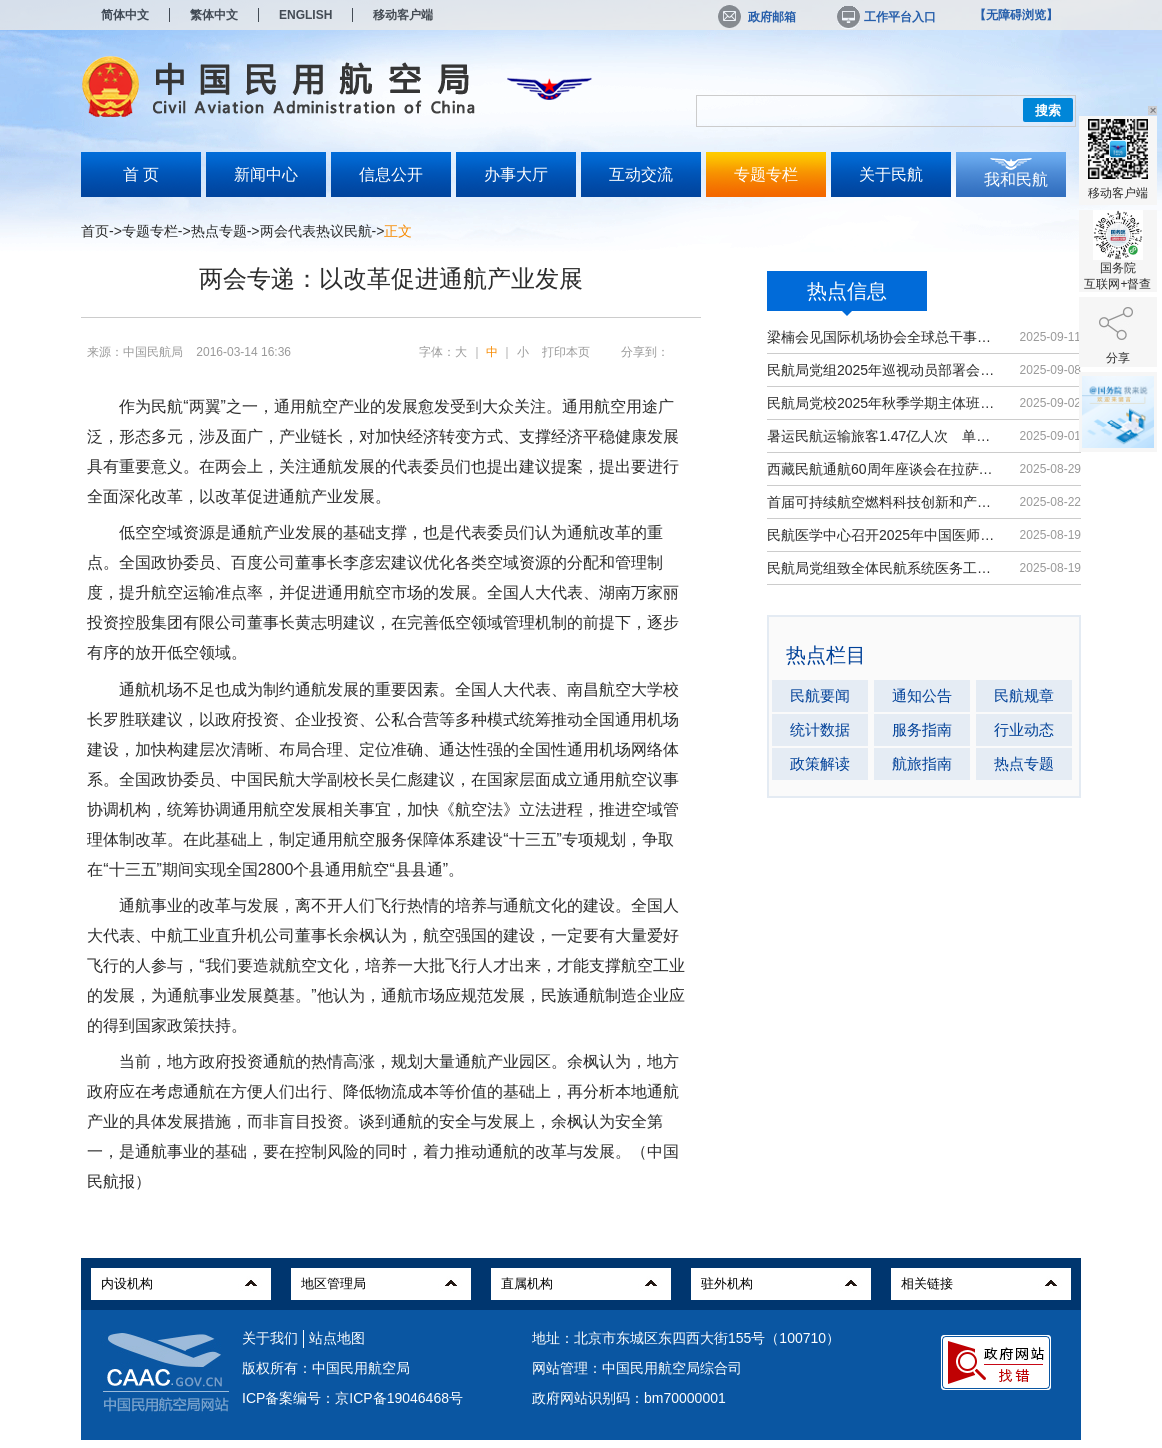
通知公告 (922, 695)
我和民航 (1016, 179)
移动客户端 (403, 15)
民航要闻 (820, 695)
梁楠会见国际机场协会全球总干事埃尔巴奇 (883, 337)
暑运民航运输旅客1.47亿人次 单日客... (883, 436)
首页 (95, 231)
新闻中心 (266, 174)
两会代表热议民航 (316, 231)
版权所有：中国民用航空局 (326, 1368)
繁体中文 (214, 15)
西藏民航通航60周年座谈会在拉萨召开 (883, 469)
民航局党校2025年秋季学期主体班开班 (883, 403)
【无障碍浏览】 (1016, 15)
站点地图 (337, 1338)
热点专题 (219, 231)
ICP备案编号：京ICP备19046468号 (352, 1398)
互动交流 (641, 174)
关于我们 (270, 1338)
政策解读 (820, 763)
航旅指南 (922, 763)
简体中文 (125, 15)
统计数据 (820, 729)
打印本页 (566, 352)
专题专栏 (766, 174)
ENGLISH (305, 15)
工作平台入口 (885, 17)
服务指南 (922, 729)
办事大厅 (516, 174)
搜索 (1048, 110)
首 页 (141, 174)
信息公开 (391, 174)
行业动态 (1024, 729)
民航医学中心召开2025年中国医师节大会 (883, 535)
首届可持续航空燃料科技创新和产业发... (883, 502)
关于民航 (891, 174)
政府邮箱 (757, 17)
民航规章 (1024, 695)
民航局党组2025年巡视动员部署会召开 (883, 370)
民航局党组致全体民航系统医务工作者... (883, 568)
